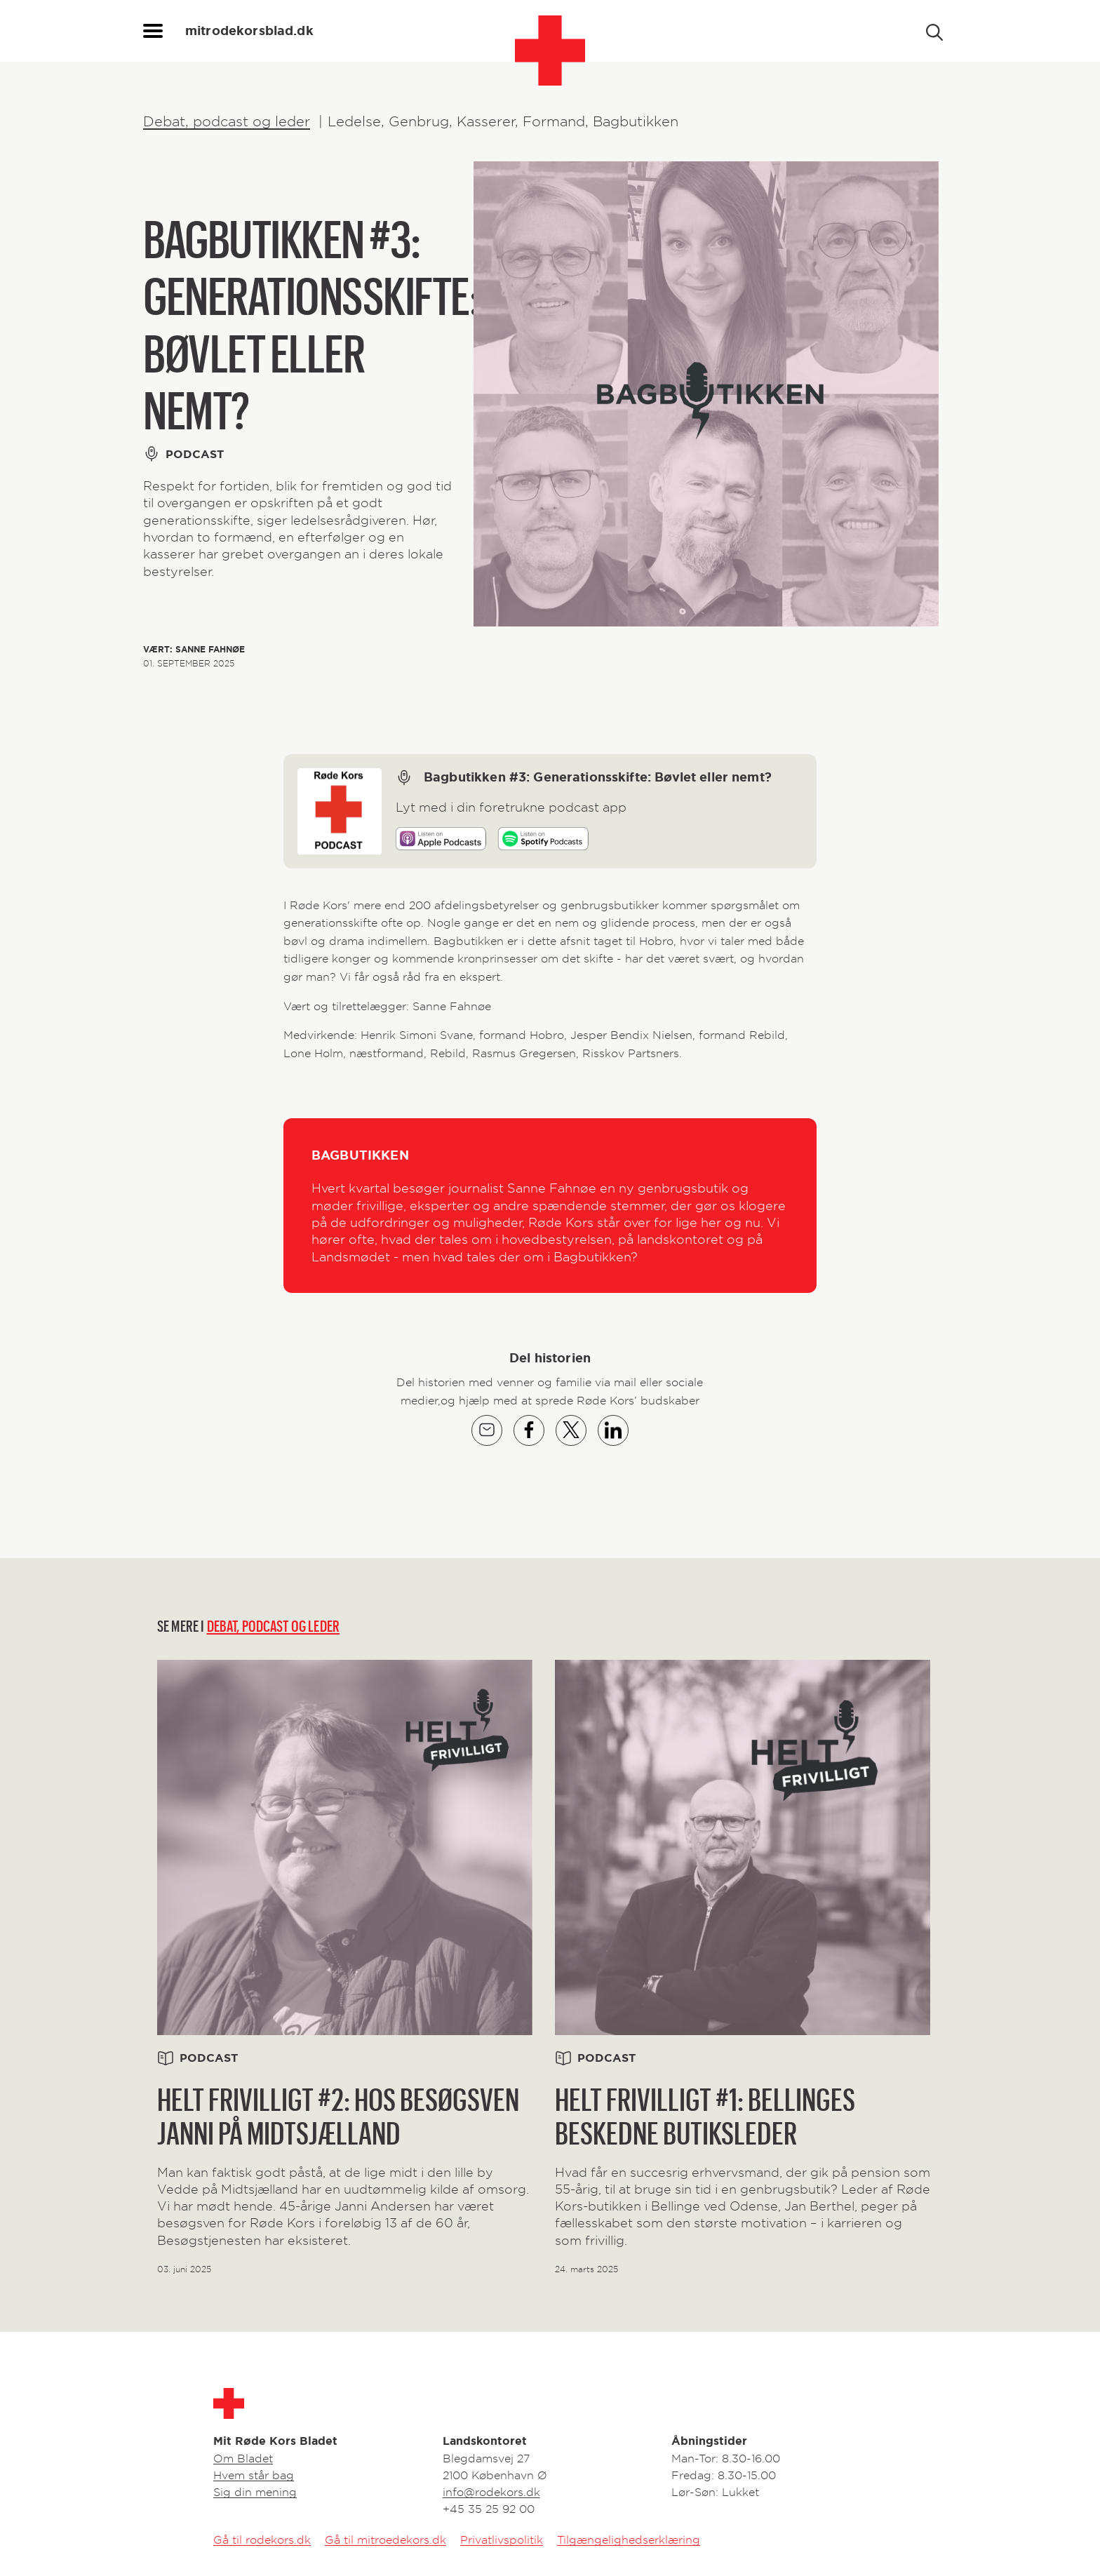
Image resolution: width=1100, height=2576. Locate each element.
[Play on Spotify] (543, 840)
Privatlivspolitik (501, 2540)
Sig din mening (255, 2492)
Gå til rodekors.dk (262, 2540)
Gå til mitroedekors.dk (385, 2540)
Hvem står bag (253, 2475)
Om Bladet (243, 2458)
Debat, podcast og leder (226, 121)
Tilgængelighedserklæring (628, 2540)
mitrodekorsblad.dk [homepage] (249, 30)
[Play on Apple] (441, 840)
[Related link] (344, 1968)
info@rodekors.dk (491, 2492)
